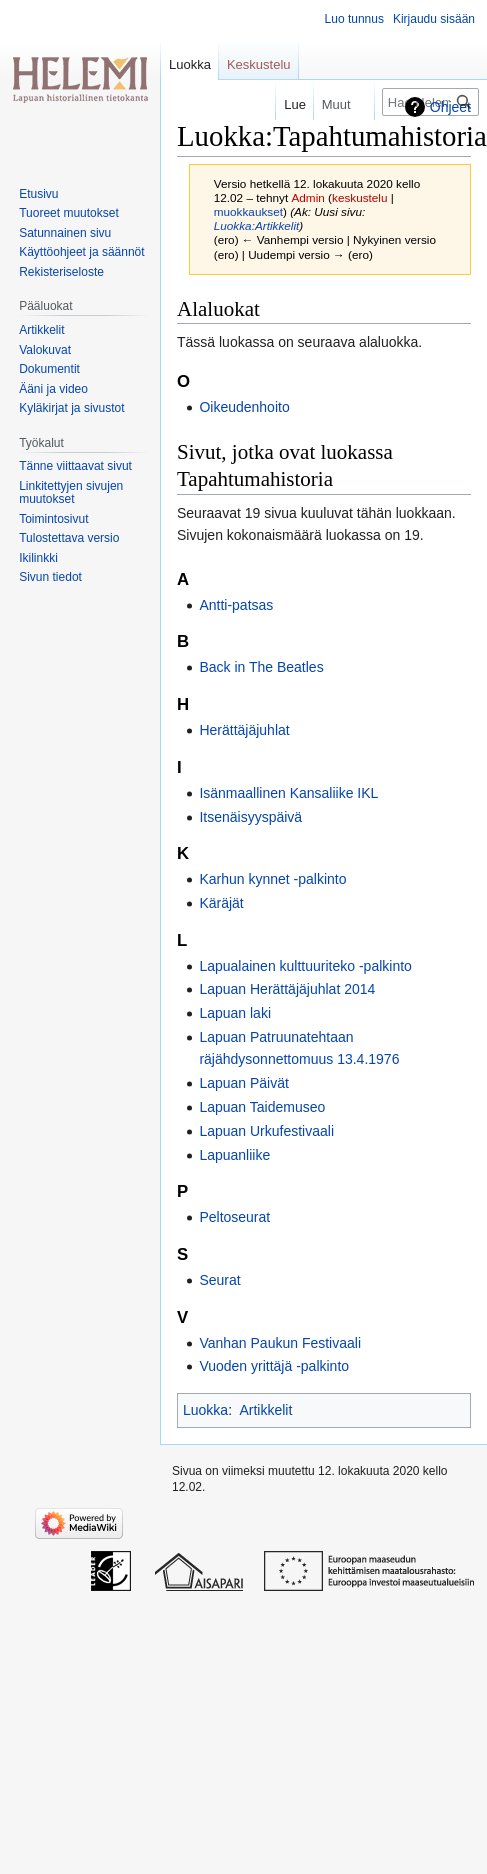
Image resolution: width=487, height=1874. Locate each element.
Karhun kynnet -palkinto (272, 879)
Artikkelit (265, 1410)
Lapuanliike (234, 1155)
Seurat (219, 1280)
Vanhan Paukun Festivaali (280, 1343)
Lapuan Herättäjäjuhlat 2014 (287, 989)
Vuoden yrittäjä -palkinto (274, 1366)
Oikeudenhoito (244, 407)
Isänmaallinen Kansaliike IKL (288, 793)
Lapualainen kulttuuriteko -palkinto (305, 966)
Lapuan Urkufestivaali (266, 1131)
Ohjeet (450, 107)
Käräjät (221, 903)
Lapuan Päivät (244, 1083)
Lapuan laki (235, 1013)
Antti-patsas (236, 605)
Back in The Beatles (261, 667)
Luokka (205, 1410)
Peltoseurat (234, 1217)
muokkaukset (248, 211)
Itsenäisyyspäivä (250, 817)
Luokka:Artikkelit (257, 225)
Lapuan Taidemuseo (262, 1107)
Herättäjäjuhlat (244, 730)
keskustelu (360, 197)
